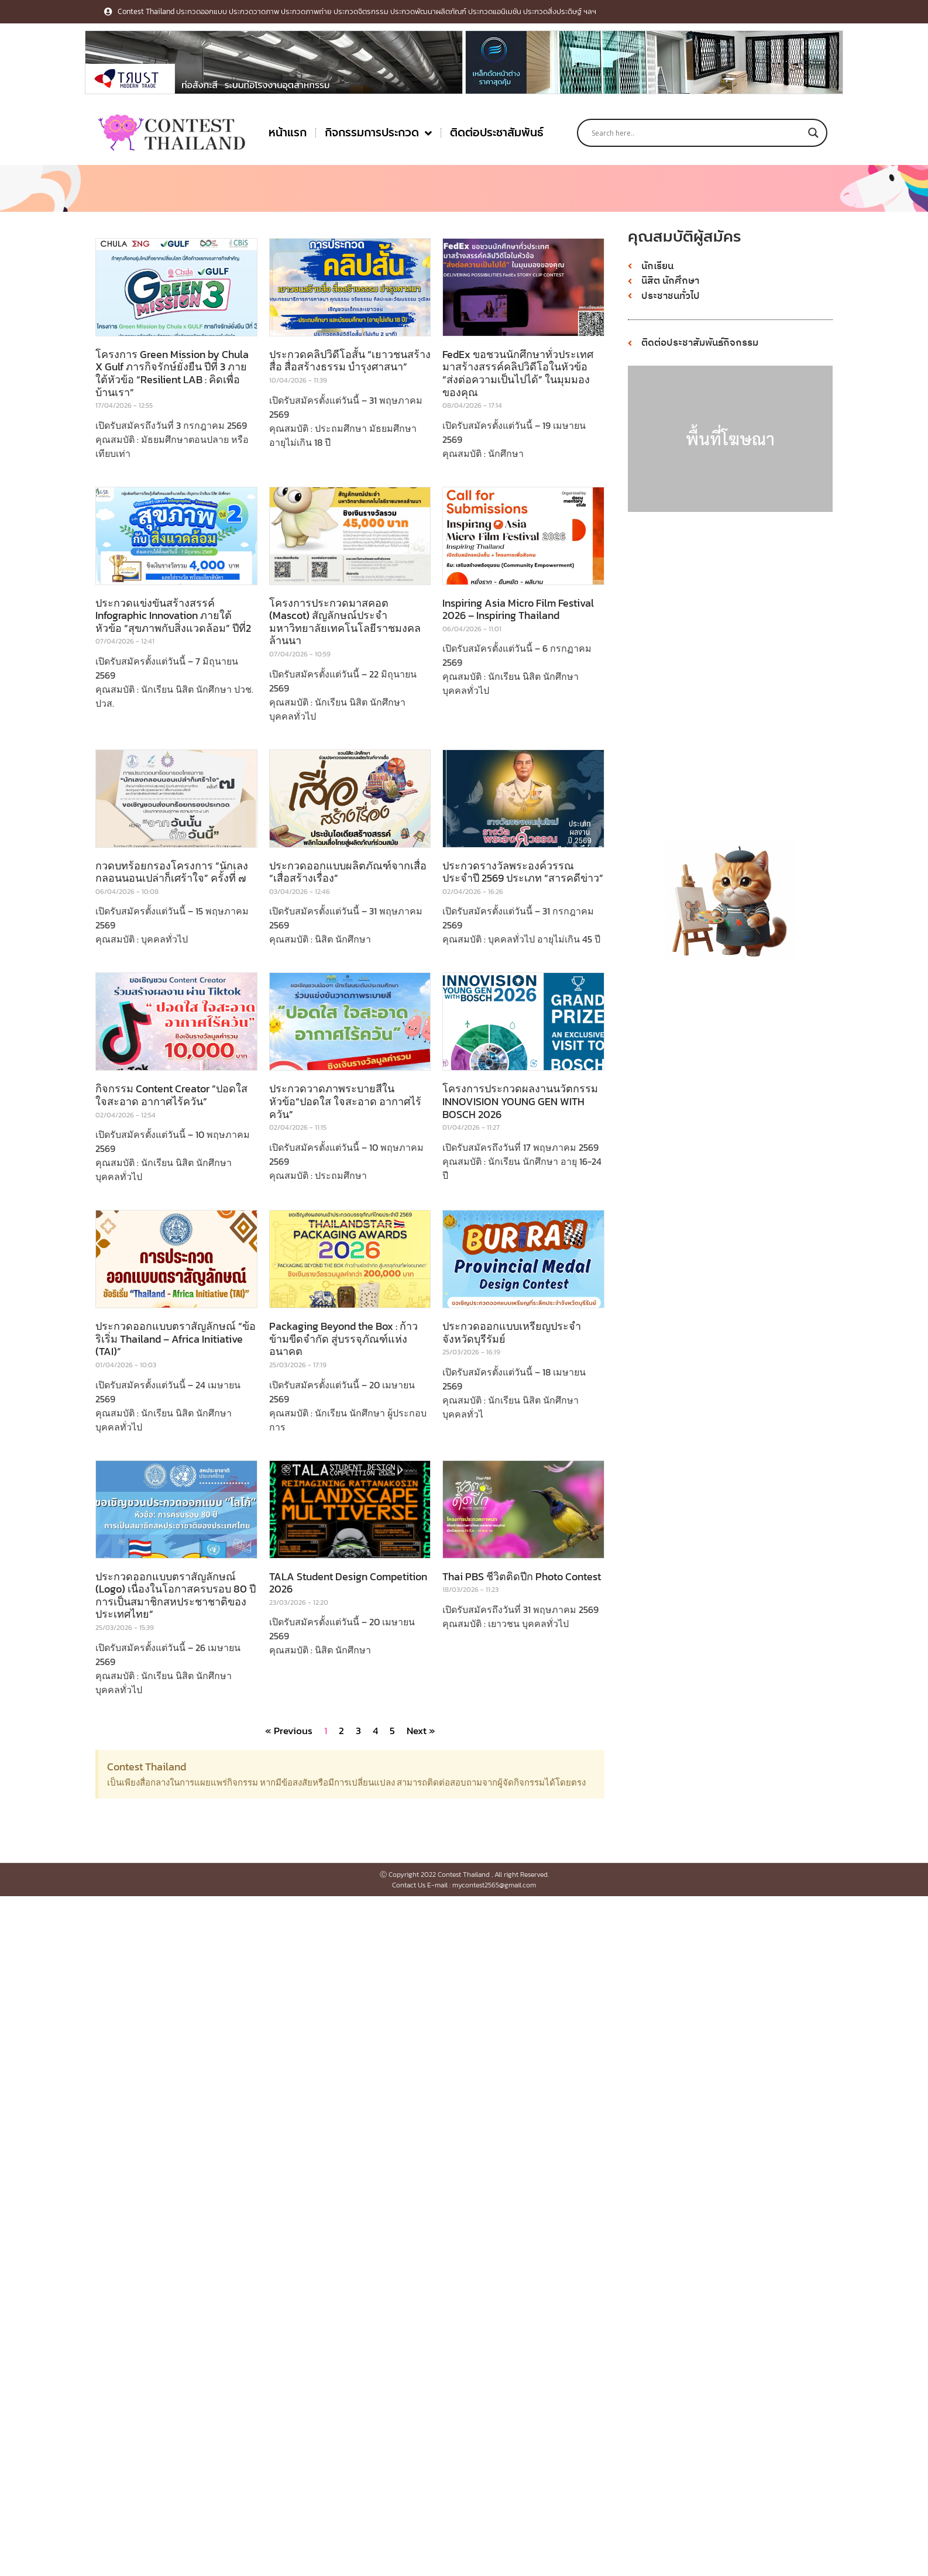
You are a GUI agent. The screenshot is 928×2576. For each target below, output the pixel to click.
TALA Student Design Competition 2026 (348, 1583)
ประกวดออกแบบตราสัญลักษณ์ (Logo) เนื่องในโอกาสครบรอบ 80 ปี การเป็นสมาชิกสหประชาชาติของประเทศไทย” (175, 1595)
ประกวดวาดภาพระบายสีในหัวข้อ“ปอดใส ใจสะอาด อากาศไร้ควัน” (345, 1101)
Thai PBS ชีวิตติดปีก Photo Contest (521, 1576)
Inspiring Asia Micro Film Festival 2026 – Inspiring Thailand (518, 609)
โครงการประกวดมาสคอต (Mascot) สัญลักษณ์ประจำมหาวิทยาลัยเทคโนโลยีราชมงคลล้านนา (345, 622)
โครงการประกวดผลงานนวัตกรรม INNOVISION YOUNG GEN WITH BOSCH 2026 (520, 1101)
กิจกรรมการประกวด (378, 133)
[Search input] (697, 133)
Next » (421, 1730)
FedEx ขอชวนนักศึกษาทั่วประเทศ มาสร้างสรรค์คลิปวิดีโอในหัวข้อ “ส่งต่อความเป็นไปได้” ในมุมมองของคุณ (517, 373)
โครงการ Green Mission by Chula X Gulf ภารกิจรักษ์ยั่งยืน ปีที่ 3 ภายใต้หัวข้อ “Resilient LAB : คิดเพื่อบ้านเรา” (172, 373)
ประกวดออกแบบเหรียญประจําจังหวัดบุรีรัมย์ (511, 1332)
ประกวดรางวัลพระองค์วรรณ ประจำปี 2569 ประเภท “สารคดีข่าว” (522, 872)
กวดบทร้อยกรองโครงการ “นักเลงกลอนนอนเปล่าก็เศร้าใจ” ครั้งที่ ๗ (171, 872)
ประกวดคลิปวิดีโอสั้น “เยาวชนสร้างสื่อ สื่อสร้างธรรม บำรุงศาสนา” (350, 360)
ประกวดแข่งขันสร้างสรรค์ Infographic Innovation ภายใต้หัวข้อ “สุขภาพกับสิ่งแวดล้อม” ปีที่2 (173, 615)
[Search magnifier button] (813, 133)
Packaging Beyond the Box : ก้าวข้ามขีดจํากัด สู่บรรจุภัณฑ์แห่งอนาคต (343, 1338)
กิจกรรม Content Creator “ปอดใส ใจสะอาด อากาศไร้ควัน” (171, 1095)
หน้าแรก (288, 132)
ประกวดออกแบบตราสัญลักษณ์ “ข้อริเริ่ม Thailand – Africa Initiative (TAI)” (175, 1338)
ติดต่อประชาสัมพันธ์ (497, 132)
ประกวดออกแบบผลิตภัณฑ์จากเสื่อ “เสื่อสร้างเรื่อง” (348, 872)
